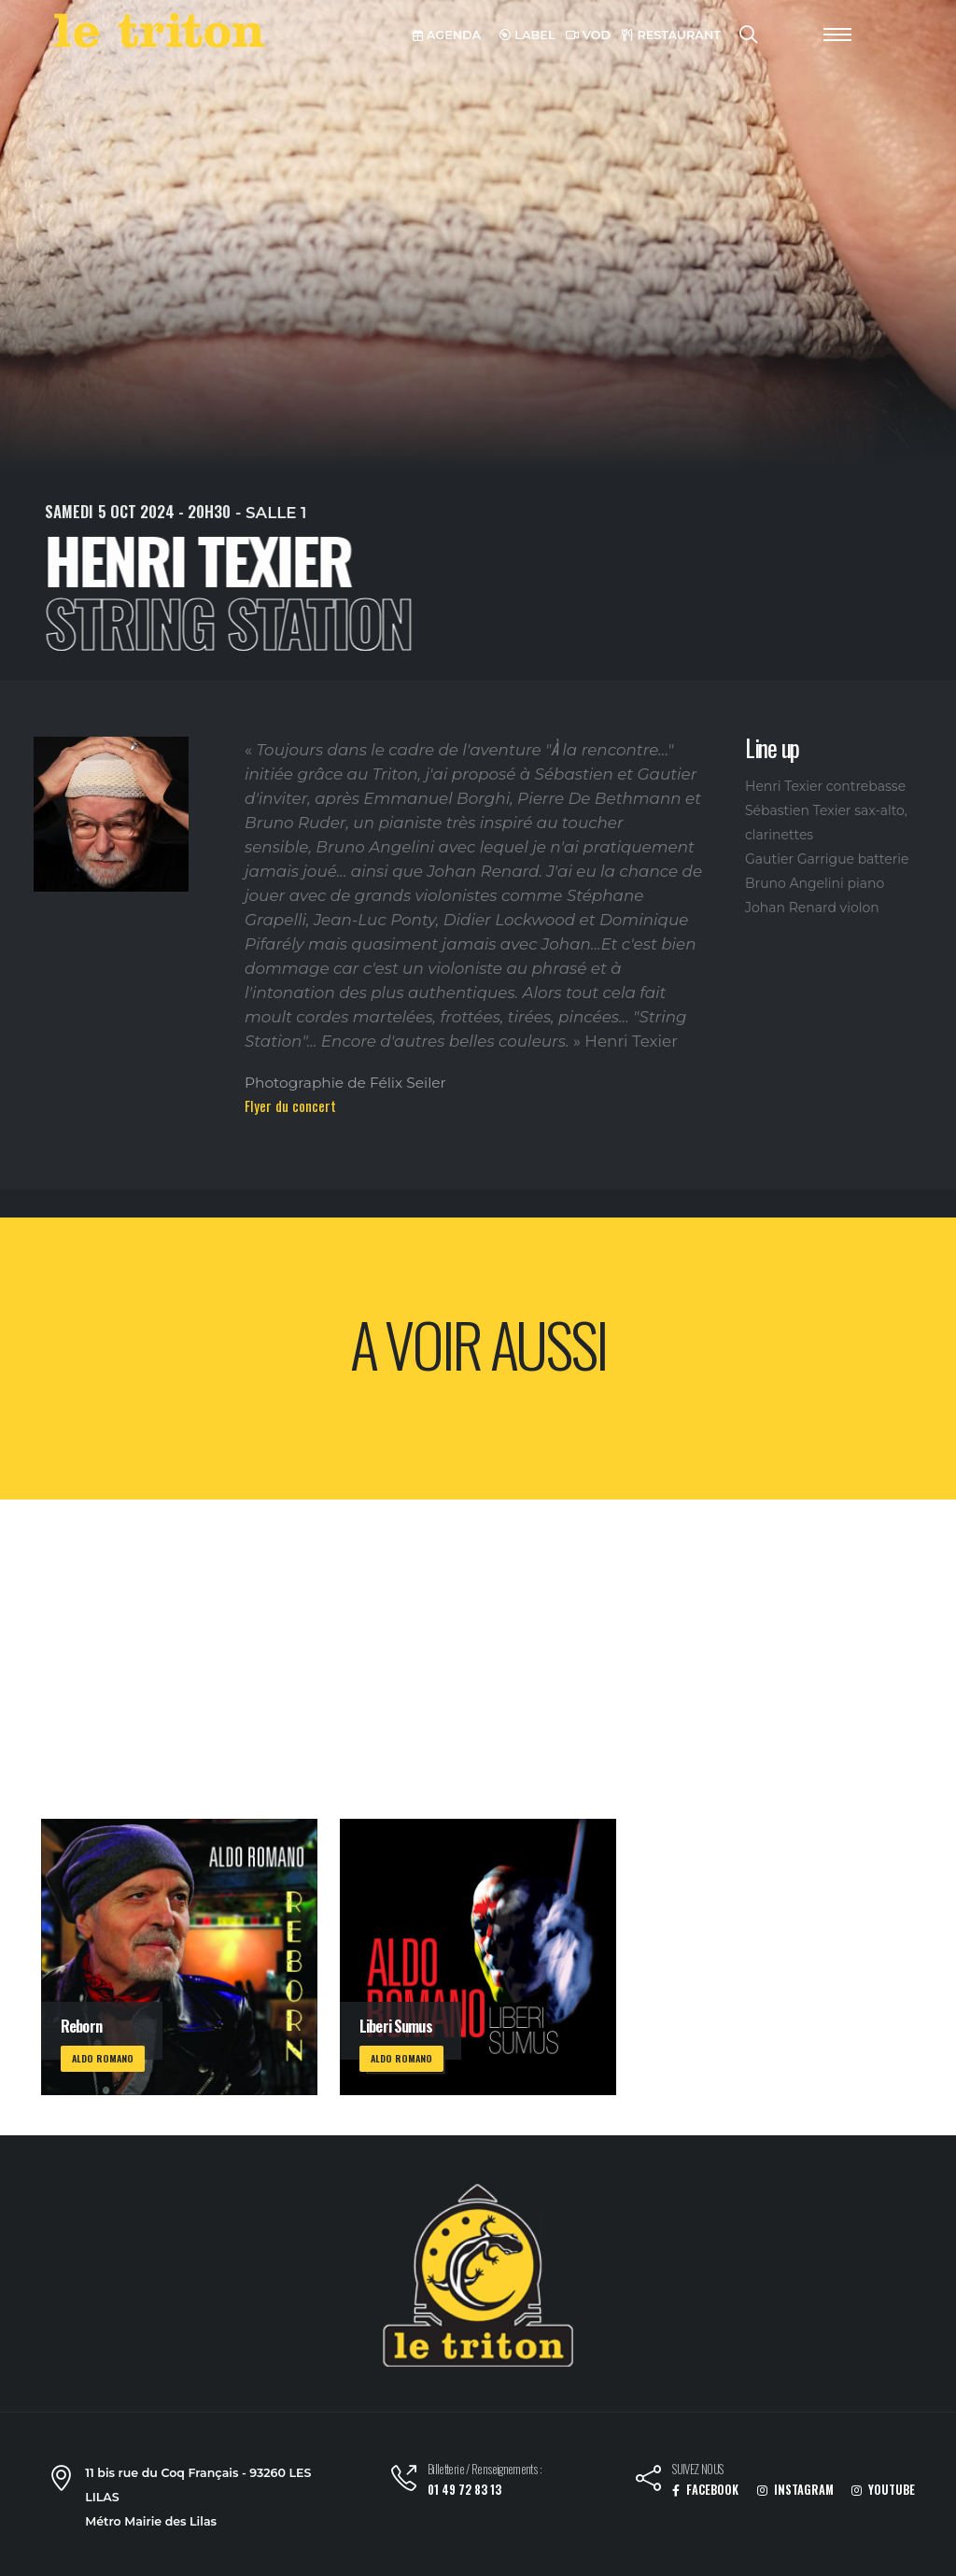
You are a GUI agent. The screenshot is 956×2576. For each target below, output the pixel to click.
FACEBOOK (705, 2490)
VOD (588, 35)
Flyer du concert (290, 1105)
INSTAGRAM (795, 2490)
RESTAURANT (671, 35)
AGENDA (447, 35)
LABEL (527, 35)
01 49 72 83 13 (464, 2490)
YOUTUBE (883, 2490)
